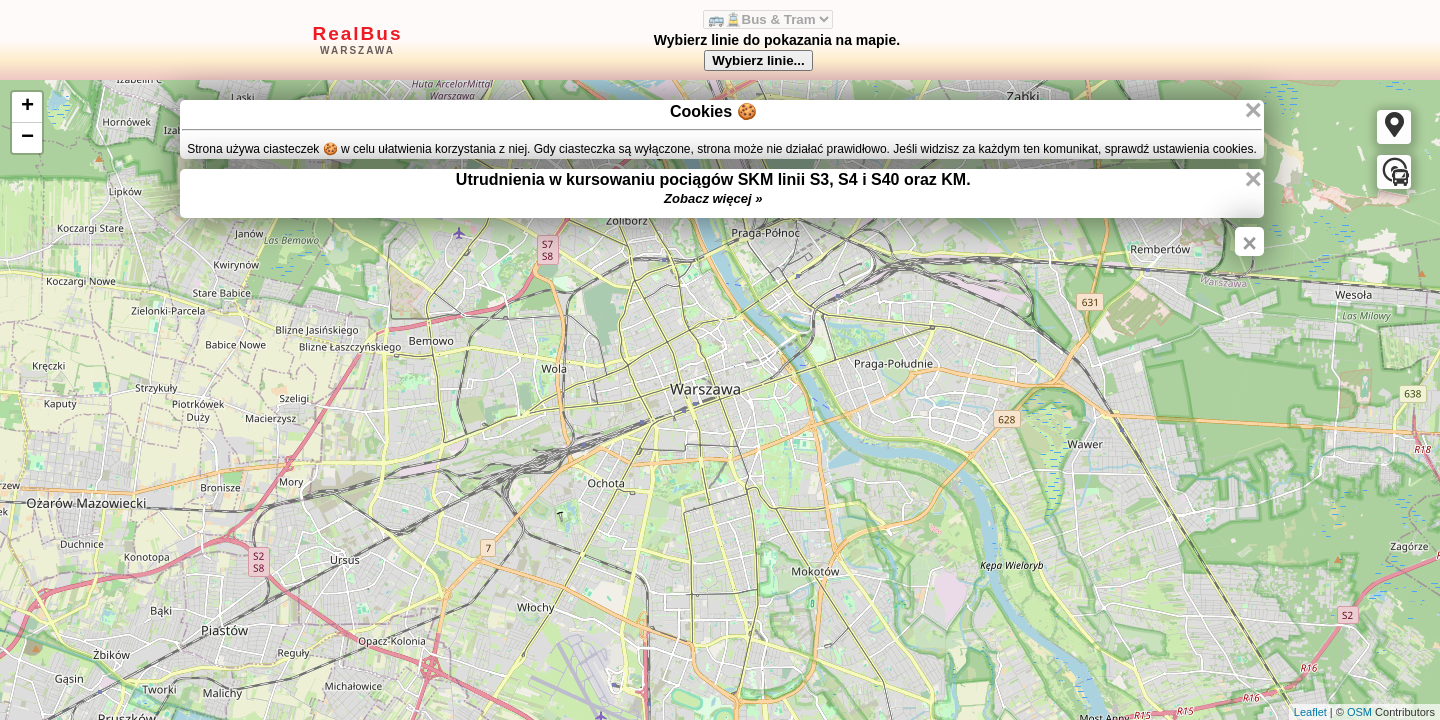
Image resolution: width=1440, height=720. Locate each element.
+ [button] (27, 107)
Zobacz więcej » (713, 198)
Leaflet (1310, 712)
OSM (1359, 712)
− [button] (27, 138)
